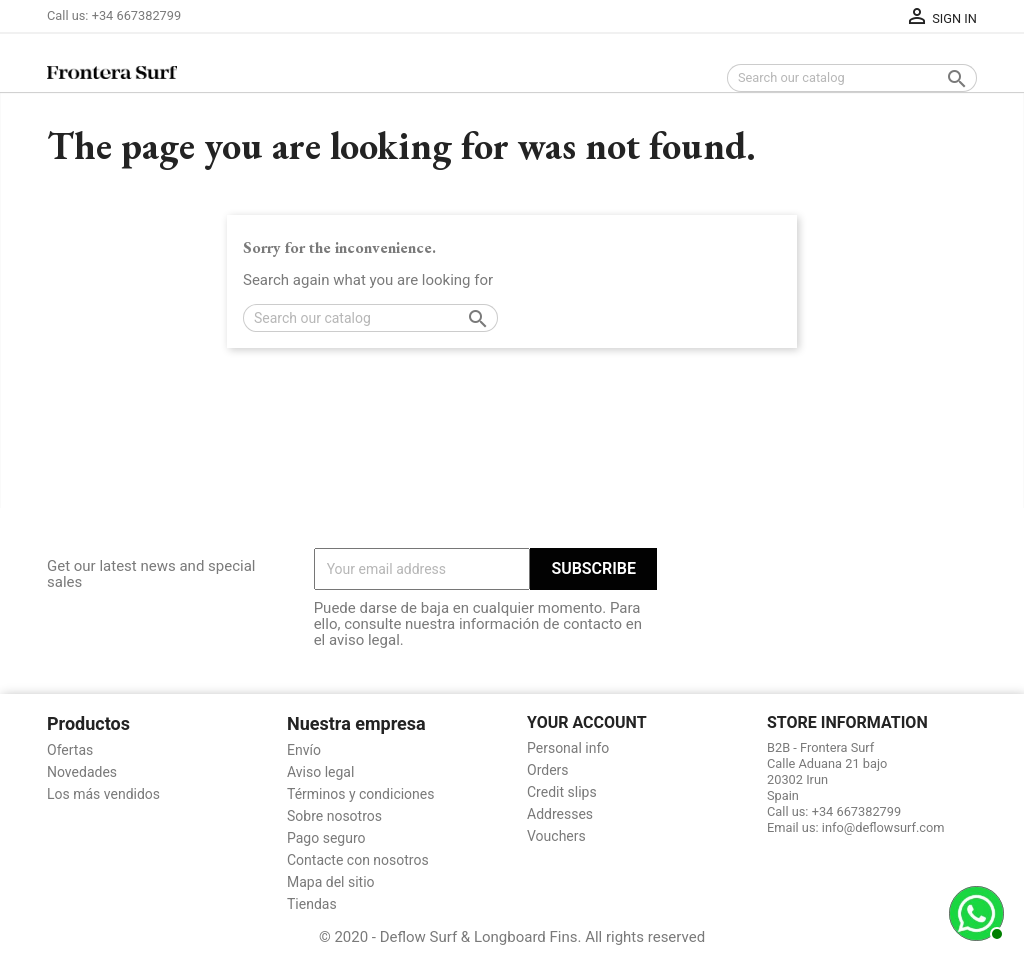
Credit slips (562, 792)
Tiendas (312, 904)
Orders (548, 770)
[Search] (852, 78)
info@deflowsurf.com (883, 827)
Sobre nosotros (334, 816)
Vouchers (556, 836)
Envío (304, 750)
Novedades (82, 772)
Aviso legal (320, 772)
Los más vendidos (103, 794)
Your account (587, 722)
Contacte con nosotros (358, 860)
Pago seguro (326, 838)
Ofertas (70, 750)
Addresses (560, 814)
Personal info (568, 748)
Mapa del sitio (331, 882)
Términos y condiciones (360, 794)
